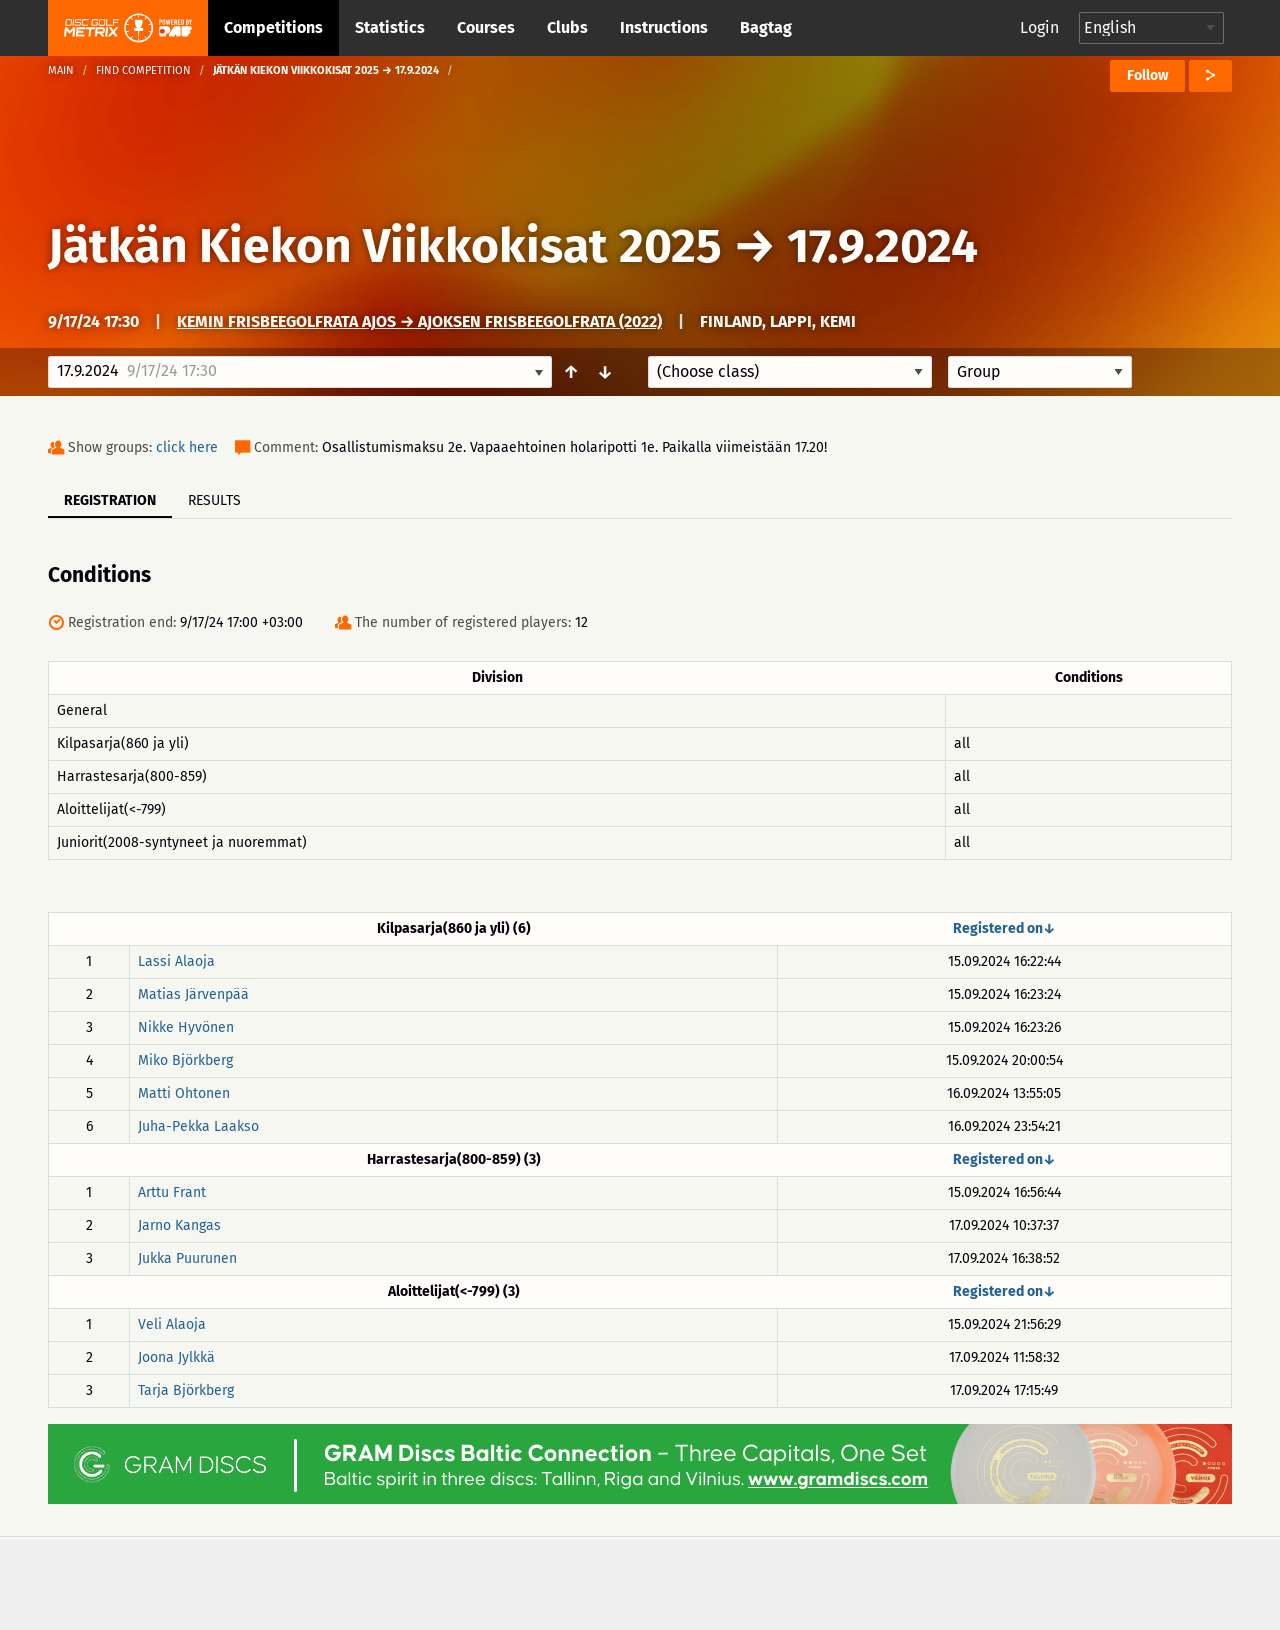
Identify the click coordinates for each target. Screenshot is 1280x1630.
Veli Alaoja (172, 1324)
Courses (486, 27)
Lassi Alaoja (176, 961)
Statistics (390, 27)
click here (187, 447)
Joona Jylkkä (176, 1357)
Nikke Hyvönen (186, 1027)
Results (214, 500)
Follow (1147, 75)
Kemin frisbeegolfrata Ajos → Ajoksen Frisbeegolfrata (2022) (419, 321)
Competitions (273, 27)
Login (1039, 27)
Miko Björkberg (185, 1060)
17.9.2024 (882, 246)
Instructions (664, 27)
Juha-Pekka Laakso (198, 1126)
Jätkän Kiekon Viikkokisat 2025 (385, 246)
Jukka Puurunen (187, 1258)
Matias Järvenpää (193, 994)
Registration (110, 500)
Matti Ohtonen (184, 1093)
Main (61, 70)
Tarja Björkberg (186, 1390)
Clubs (567, 27)
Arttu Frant (172, 1192)
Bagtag (766, 27)
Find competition (143, 70)
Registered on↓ (1004, 928)
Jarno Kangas (179, 1225)
